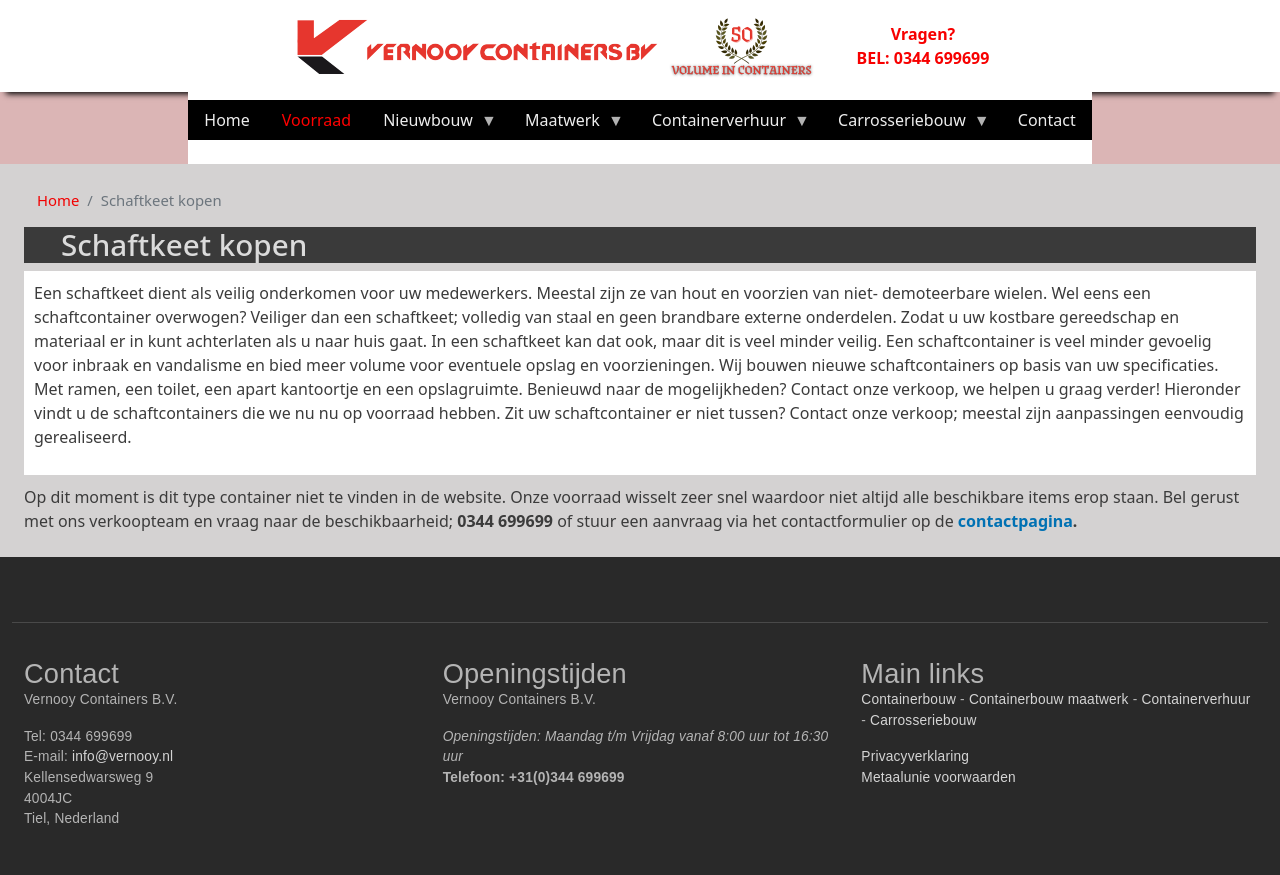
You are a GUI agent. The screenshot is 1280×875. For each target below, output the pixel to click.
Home (58, 200)
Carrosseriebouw (923, 720)
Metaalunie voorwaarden (938, 777)
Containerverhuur (1195, 699)
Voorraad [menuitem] (316, 120)
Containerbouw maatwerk (1049, 699)
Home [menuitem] (227, 120)
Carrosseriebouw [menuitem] (906, 124)
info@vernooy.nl (122, 756)
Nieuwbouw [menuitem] (432, 124)
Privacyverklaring (915, 756)
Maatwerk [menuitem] (566, 124)
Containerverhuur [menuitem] (723, 124)
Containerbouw (908, 699)
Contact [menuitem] (1047, 120)
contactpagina (1015, 521)
